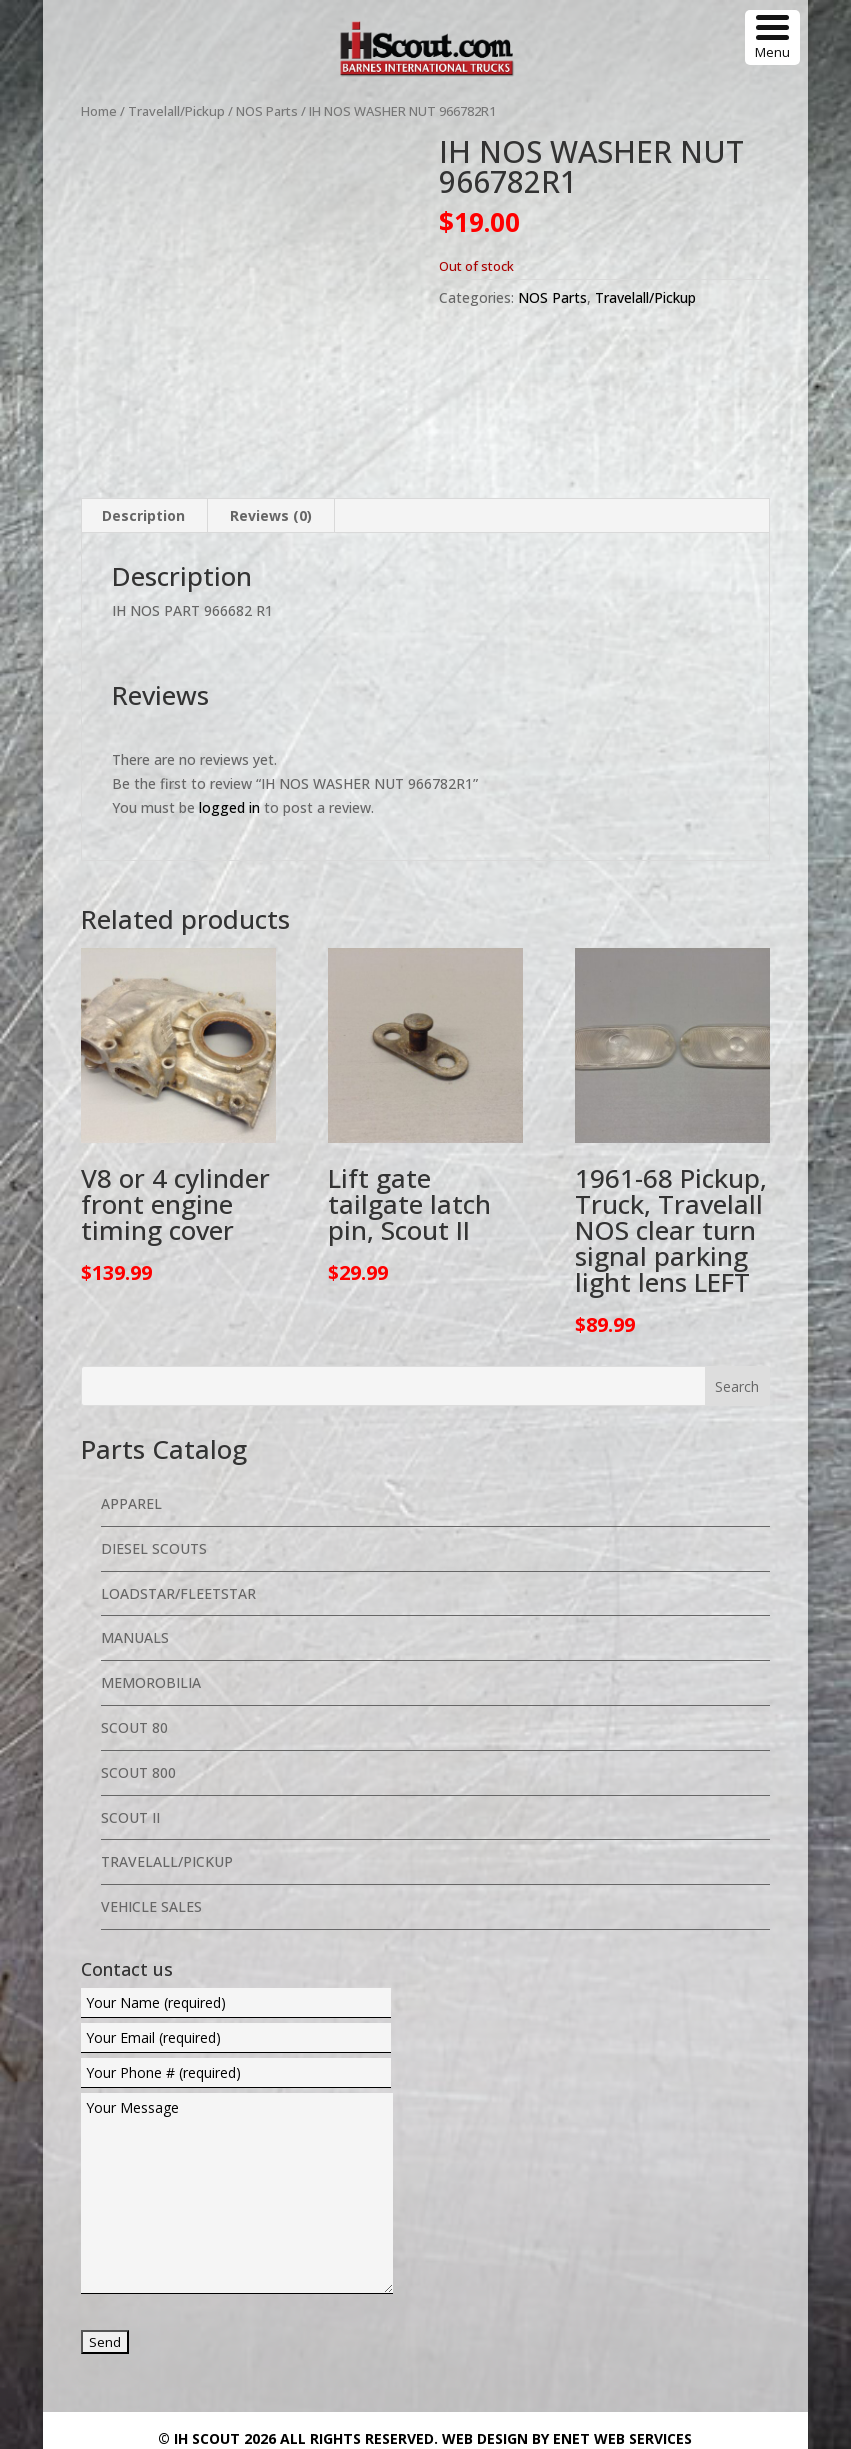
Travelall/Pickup (176, 111)
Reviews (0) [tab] (271, 385)
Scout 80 (134, 1597)
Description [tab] (143, 385)
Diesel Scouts (154, 1418)
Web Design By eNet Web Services (567, 2308)
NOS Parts (267, 111)
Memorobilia (151, 1552)
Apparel (131, 1373)
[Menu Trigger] (772, 37)
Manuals (135, 1507)
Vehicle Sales (151, 1776)
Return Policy (727, 2341)
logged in (229, 677)
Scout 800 (138, 1642)
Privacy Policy (624, 2341)
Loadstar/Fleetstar (178, 1463)
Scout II (130, 1687)
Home (99, 111)
